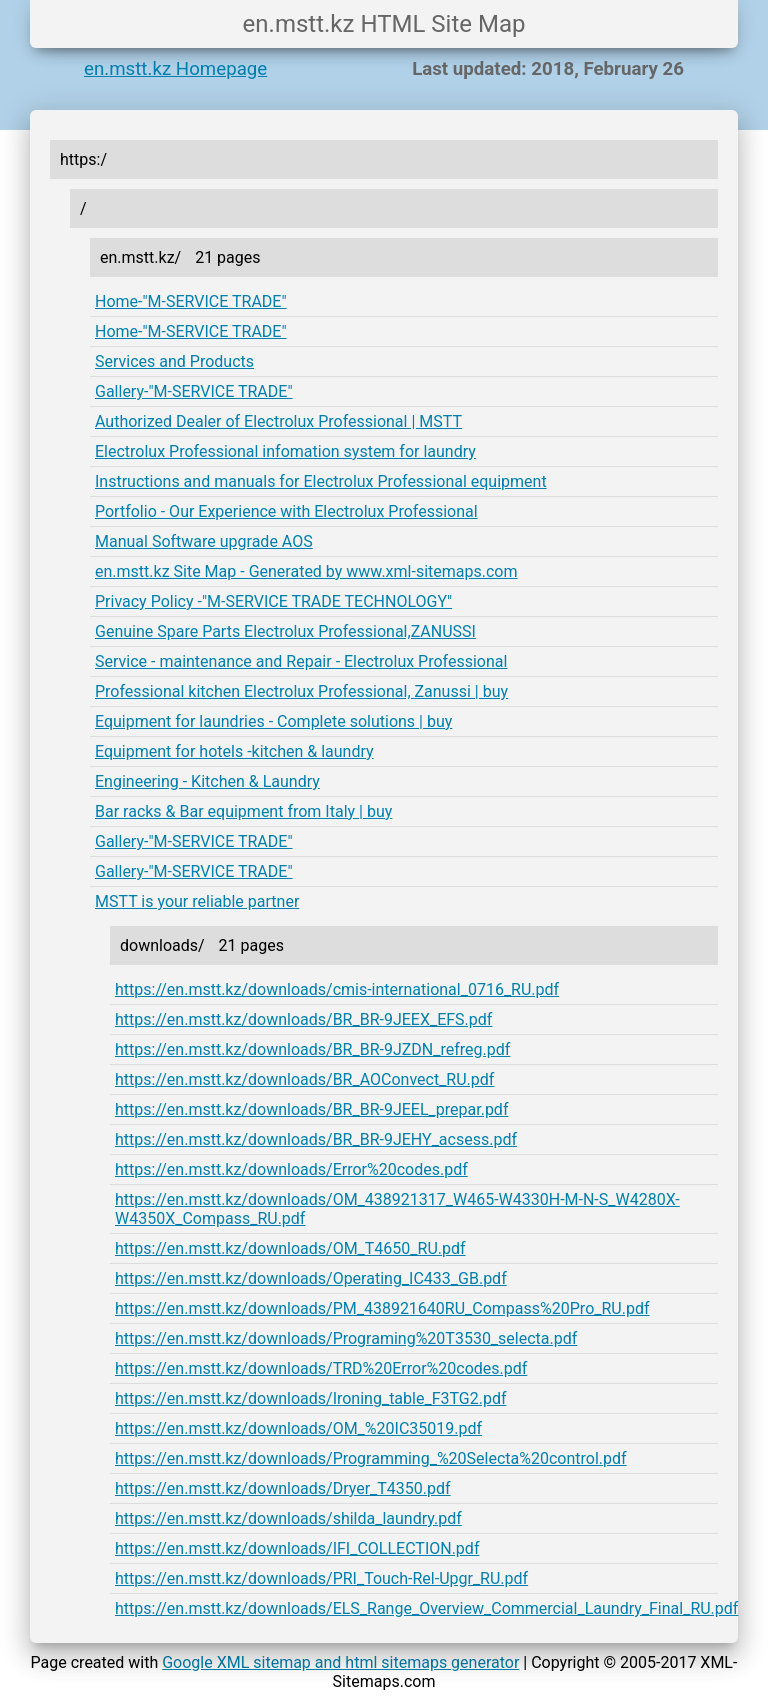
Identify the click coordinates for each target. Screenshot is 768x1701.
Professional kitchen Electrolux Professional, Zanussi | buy (301, 691)
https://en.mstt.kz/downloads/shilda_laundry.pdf (288, 1518)
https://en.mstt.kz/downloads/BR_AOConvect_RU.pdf (304, 1079)
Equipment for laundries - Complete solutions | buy (273, 721)
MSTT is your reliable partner (197, 901)
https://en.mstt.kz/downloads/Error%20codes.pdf (291, 1169)
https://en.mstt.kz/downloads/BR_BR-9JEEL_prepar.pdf (311, 1109)
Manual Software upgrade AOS (204, 541)
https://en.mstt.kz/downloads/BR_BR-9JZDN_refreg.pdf (312, 1049)
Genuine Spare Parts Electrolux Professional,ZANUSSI (285, 631)
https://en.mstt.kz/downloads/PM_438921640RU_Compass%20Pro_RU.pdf (382, 1308)
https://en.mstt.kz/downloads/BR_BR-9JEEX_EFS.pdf (303, 1019)
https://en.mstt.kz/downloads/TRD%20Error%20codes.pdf (321, 1368)
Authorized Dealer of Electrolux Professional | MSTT (278, 421)
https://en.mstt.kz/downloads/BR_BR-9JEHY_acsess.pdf (316, 1139)
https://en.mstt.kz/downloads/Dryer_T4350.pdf (283, 1488)
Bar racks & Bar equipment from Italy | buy (243, 811)
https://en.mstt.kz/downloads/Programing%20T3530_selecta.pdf (346, 1338)
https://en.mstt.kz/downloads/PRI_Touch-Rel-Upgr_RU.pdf (321, 1578)
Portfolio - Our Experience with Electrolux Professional (286, 511)
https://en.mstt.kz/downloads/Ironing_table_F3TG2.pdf (311, 1398)
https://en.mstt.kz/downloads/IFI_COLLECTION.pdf (297, 1548)
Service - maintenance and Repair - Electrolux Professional (301, 661)
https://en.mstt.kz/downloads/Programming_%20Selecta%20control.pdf (371, 1458)
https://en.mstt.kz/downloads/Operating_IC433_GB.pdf (311, 1278)
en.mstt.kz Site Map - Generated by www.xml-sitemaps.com (306, 571)
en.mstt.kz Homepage (175, 69)
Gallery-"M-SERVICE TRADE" (194, 391)
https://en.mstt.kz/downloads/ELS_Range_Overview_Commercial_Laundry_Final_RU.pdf (426, 1608)
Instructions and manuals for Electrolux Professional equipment (321, 481)
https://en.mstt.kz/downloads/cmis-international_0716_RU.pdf (337, 989)
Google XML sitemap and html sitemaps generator (340, 1662)
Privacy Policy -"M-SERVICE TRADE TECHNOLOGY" (273, 601)
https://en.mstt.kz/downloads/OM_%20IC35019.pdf (298, 1428)
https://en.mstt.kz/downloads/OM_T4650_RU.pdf (290, 1248)
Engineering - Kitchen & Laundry (207, 781)
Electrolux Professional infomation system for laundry (285, 451)
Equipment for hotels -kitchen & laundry (234, 751)
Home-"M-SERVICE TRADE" (191, 301)
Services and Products (174, 361)
